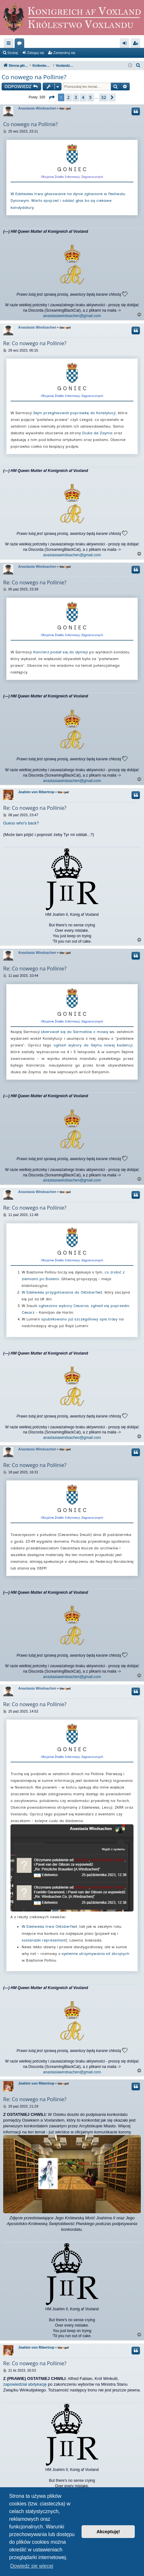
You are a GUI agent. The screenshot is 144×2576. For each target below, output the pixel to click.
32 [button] (103, 97)
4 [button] (83, 97)
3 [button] (76, 97)
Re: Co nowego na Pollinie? (34, 343)
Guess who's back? (21, 823)
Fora (20, 44)
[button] (51, 97)
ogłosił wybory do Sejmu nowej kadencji (93, 1045)
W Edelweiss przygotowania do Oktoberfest (62, 1292)
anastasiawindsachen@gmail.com (72, 316)
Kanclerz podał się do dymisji (60, 652)
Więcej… (9, 44)
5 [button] (90, 97)
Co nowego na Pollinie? (34, 77)
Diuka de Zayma (97, 433)
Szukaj (12, 53)
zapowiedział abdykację (25, 2384)
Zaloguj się (35, 53)
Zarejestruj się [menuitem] (136, 44)
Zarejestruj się (64, 53)
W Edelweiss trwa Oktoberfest (49, 1926)
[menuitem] (138, 65)
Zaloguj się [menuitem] (126, 44)
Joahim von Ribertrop (36, 792)
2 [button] (68, 97)
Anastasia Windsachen (37, 108)
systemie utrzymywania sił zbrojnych (95, 1953)
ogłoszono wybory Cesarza (64, 1305)
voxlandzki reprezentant (44, 1940)
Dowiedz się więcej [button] (31, 2566)
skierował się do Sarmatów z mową (74, 1032)
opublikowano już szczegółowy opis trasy (79, 1319)
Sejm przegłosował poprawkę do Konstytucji (74, 413)
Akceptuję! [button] (108, 2531)
